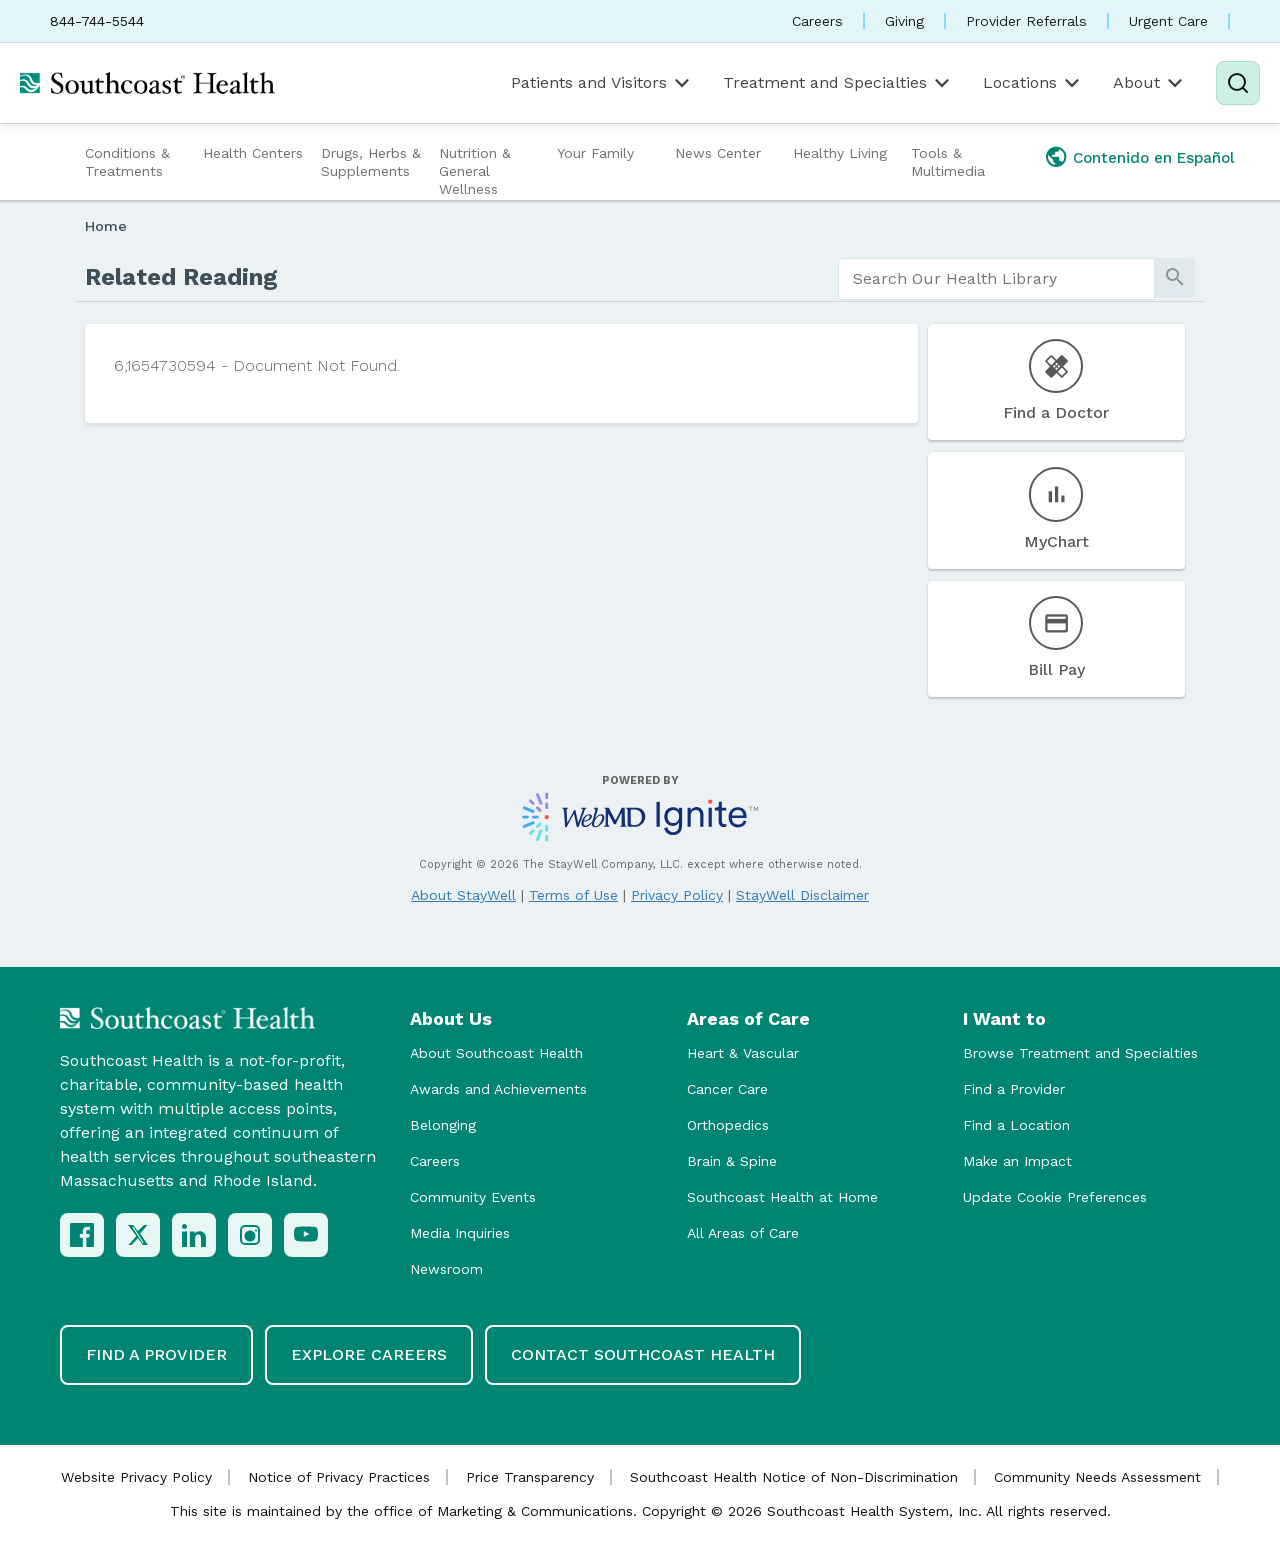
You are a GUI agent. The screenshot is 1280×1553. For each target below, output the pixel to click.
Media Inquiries (460, 1233)
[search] (996, 279)
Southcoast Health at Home (782, 1197)
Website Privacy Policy (136, 1477)
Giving (904, 21)
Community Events (473, 1197)
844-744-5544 (97, 21)
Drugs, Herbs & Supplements (371, 162)
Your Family (595, 153)
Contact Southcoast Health (643, 1354)
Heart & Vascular (743, 1053)
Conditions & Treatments (127, 162)
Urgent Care (1168, 21)
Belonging (443, 1125)
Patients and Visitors (602, 83)
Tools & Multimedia (948, 162)
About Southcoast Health (496, 1053)
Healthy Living (840, 153)
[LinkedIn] (194, 1235)
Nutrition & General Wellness (475, 171)
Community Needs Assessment (1097, 1477)
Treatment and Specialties (838, 83)
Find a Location (1016, 1125)
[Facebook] (82, 1235)
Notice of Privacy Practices (339, 1477)
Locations (1033, 83)
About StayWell (463, 895)
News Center (718, 153)
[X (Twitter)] (138, 1235)
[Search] (1238, 83)
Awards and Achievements (498, 1089)
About (1149, 83)
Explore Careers (369, 1354)
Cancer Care (727, 1089)
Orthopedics (728, 1125)
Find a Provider (1014, 1089)
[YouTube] (306, 1235)
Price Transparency (530, 1477)
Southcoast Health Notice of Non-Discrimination (794, 1477)
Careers (817, 21)
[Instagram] (250, 1235)
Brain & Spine (732, 1161)
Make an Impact (1017, 1161)
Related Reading (181, 277)
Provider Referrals (1026, 21)
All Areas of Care (743, 1233)
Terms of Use (573, 895)
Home (106, 226)
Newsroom (446, 1269)
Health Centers (253, 153)
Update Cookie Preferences (1055, 1197)
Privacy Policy (677, 895)
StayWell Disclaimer (802, 895)
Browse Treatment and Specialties (1080, 1053)
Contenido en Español (1154, 158)
